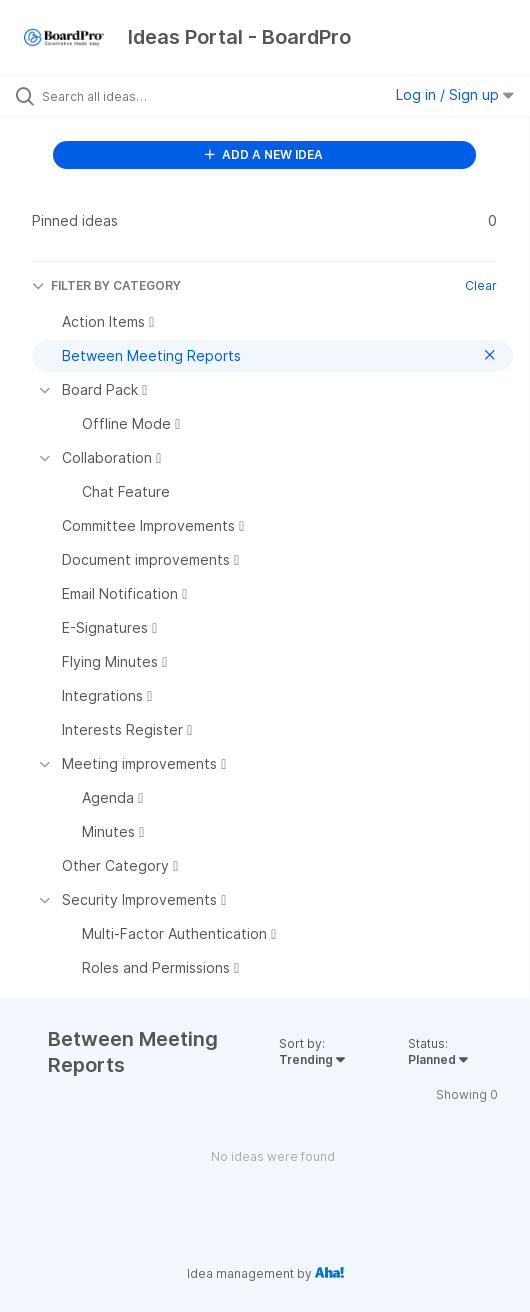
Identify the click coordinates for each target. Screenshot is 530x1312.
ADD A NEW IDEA (264, 154)
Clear (481, 285)
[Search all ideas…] (155, 96)
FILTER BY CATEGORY (106, 285)
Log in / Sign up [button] (455, 94)
